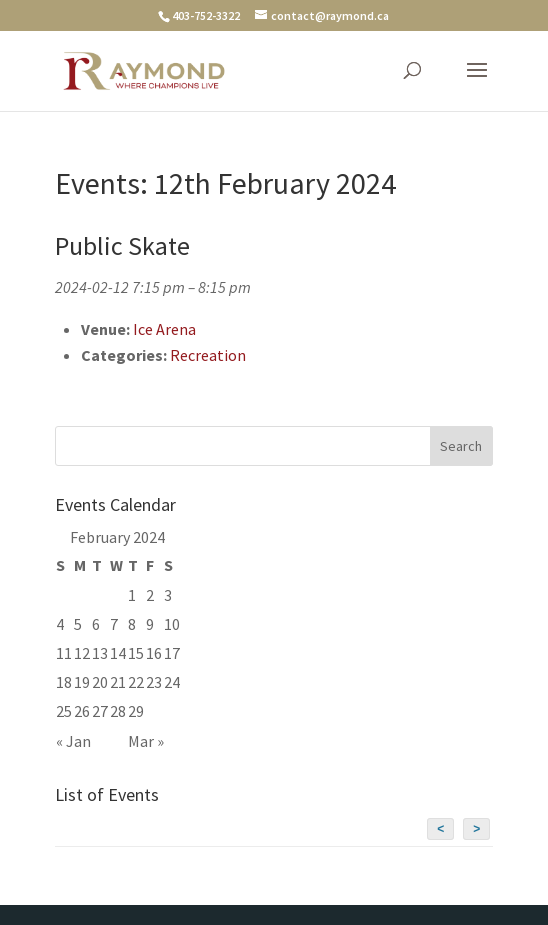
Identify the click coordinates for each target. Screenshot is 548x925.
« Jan (73, 741)
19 (82, 682)
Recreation (208, 355)
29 (136, 711)
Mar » (146, 741)
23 (154, 682)
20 (100, 682)
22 (136, 682)
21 (118, 682)
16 (154, 653)
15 (136, 653)
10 (172, 624)
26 (82, 711)
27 (100, 711)
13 (100, 653)
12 (82, 653)
